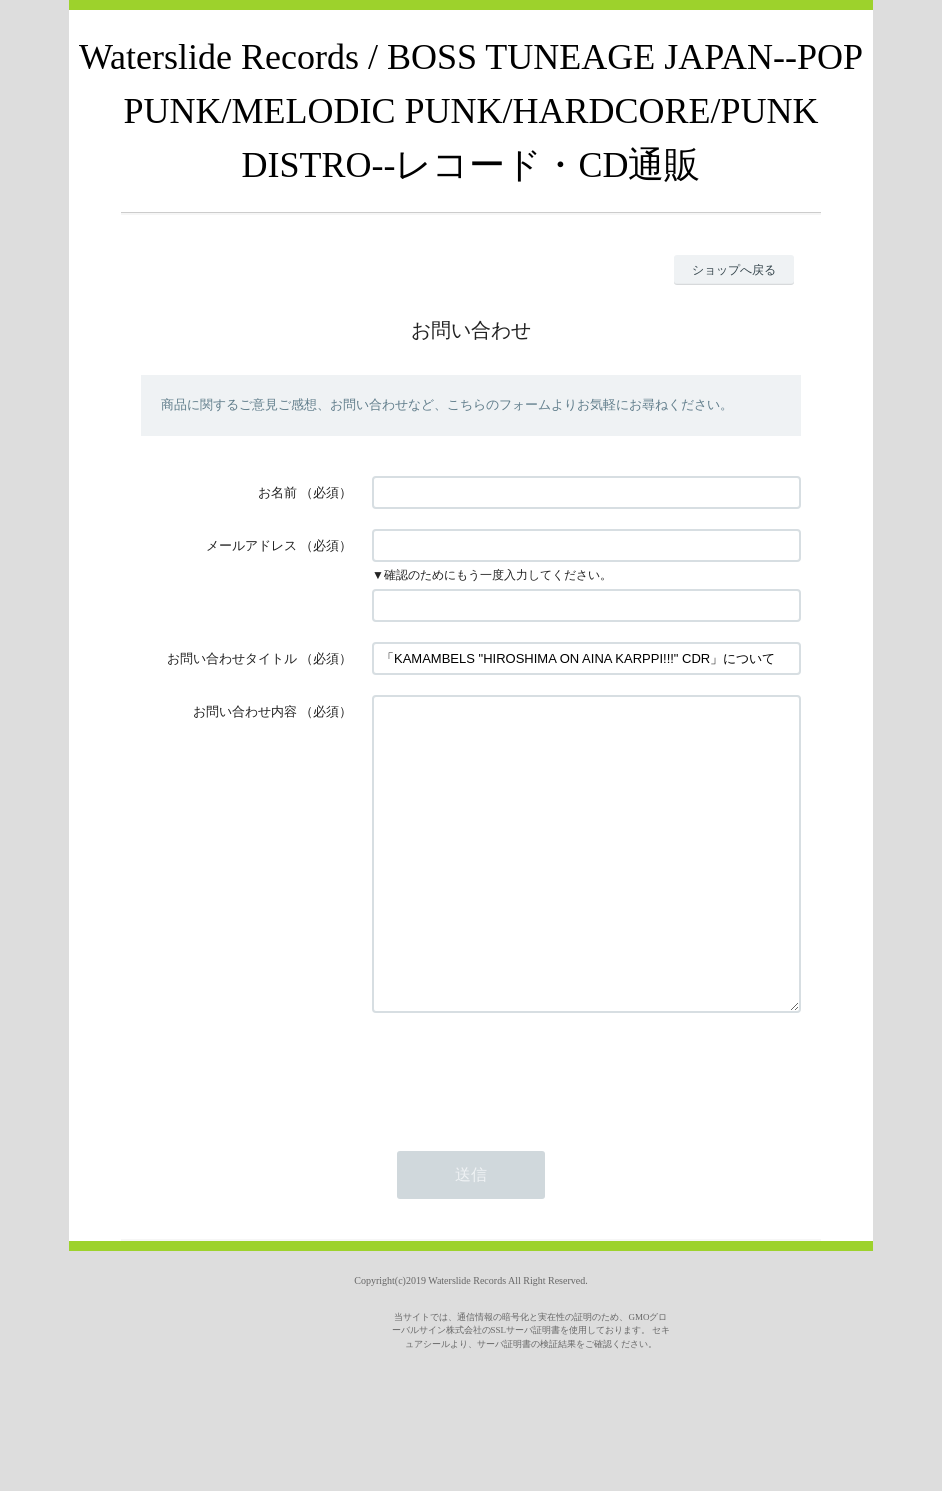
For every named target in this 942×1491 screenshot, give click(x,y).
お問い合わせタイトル (232, 658)
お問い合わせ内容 (245, 711)
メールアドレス (251, 545)
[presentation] (524, 1132)
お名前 (277, 492)
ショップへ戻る (734, 270)
